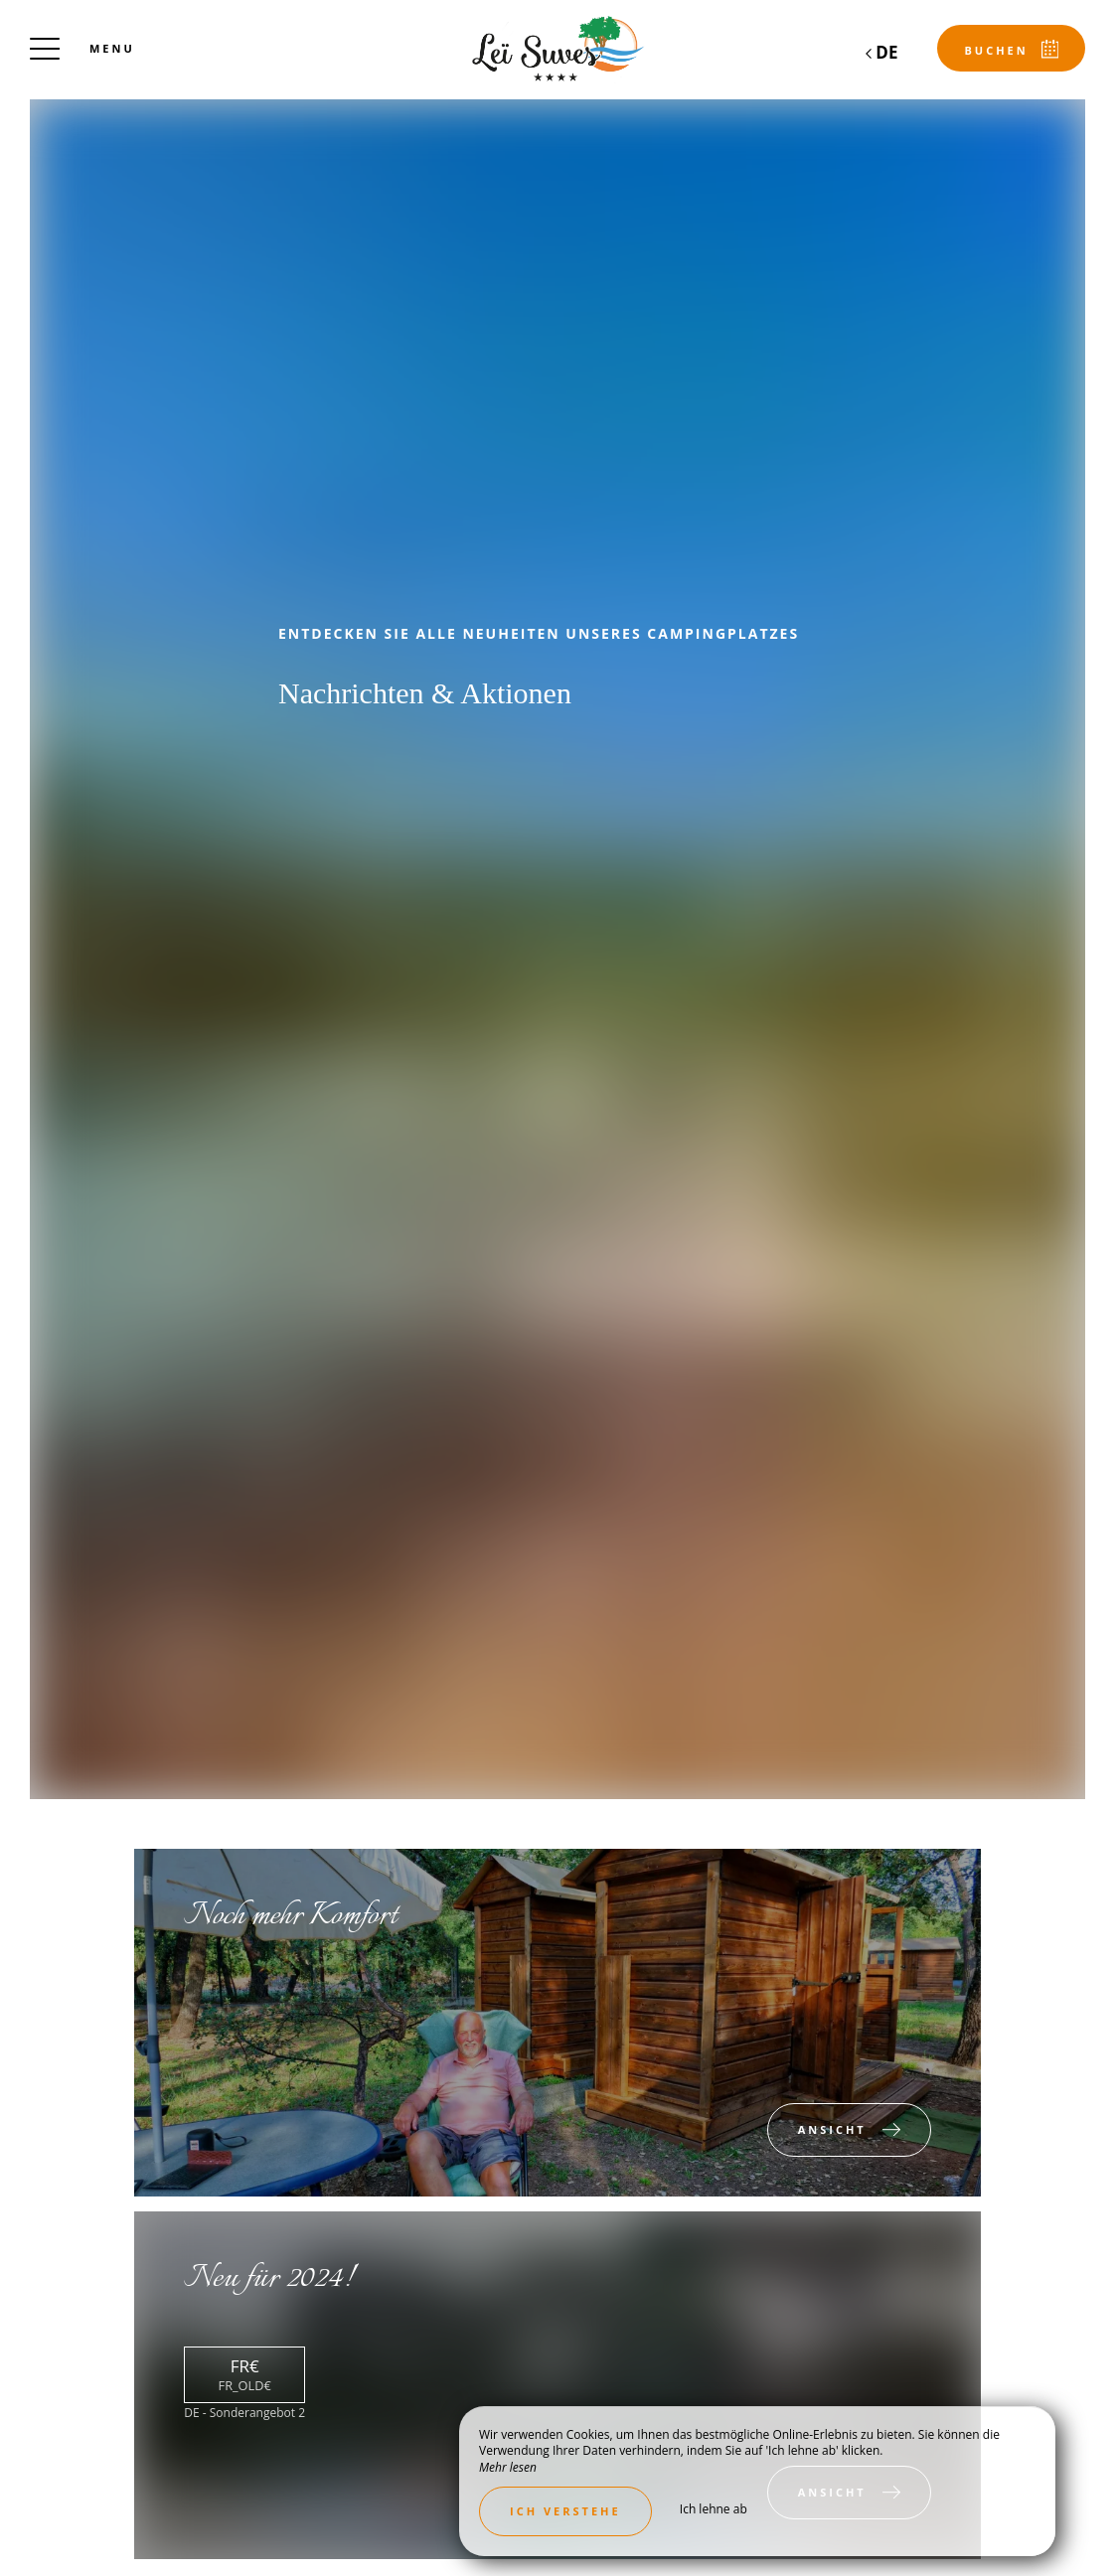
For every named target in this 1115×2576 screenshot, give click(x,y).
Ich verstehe (565, 2510)
